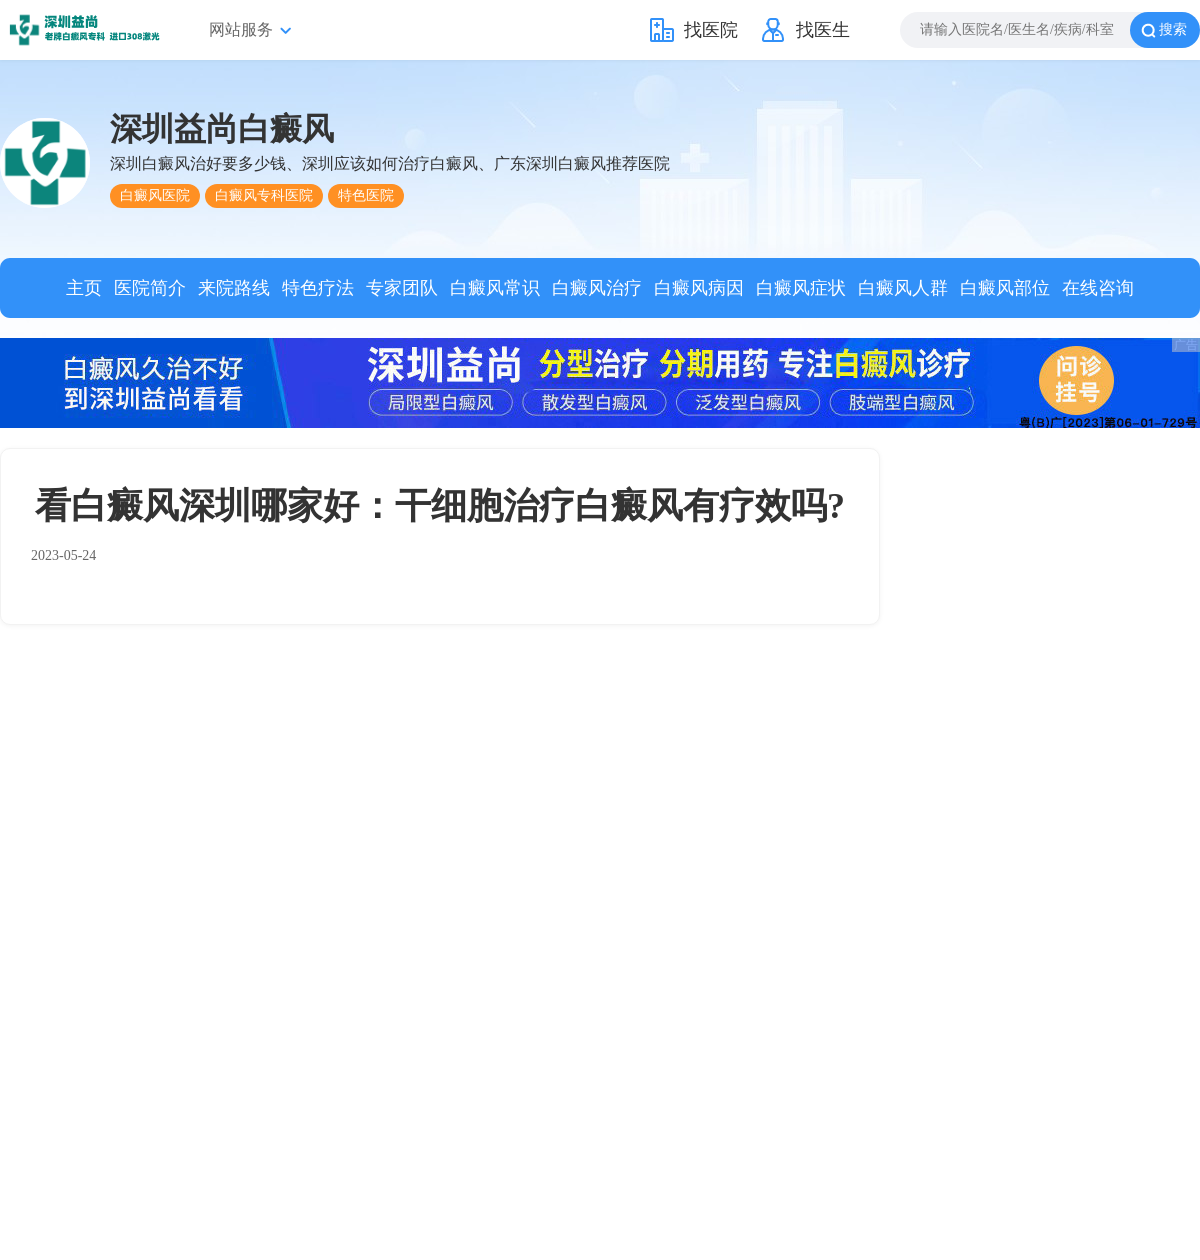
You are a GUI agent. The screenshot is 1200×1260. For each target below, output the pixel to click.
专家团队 (402, 288)
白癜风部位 (1005, 288)
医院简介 (150, 288)
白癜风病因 (699, 288)
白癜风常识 (495, 288)
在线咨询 (1098, 288)
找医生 (823, 30)
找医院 (711, 30)
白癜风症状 (801, 288)
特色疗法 (318, 288)
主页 (84, 288)
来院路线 (234, 288)
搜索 (1173, 29)
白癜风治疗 (597, 288)
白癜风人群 (903, 288)
